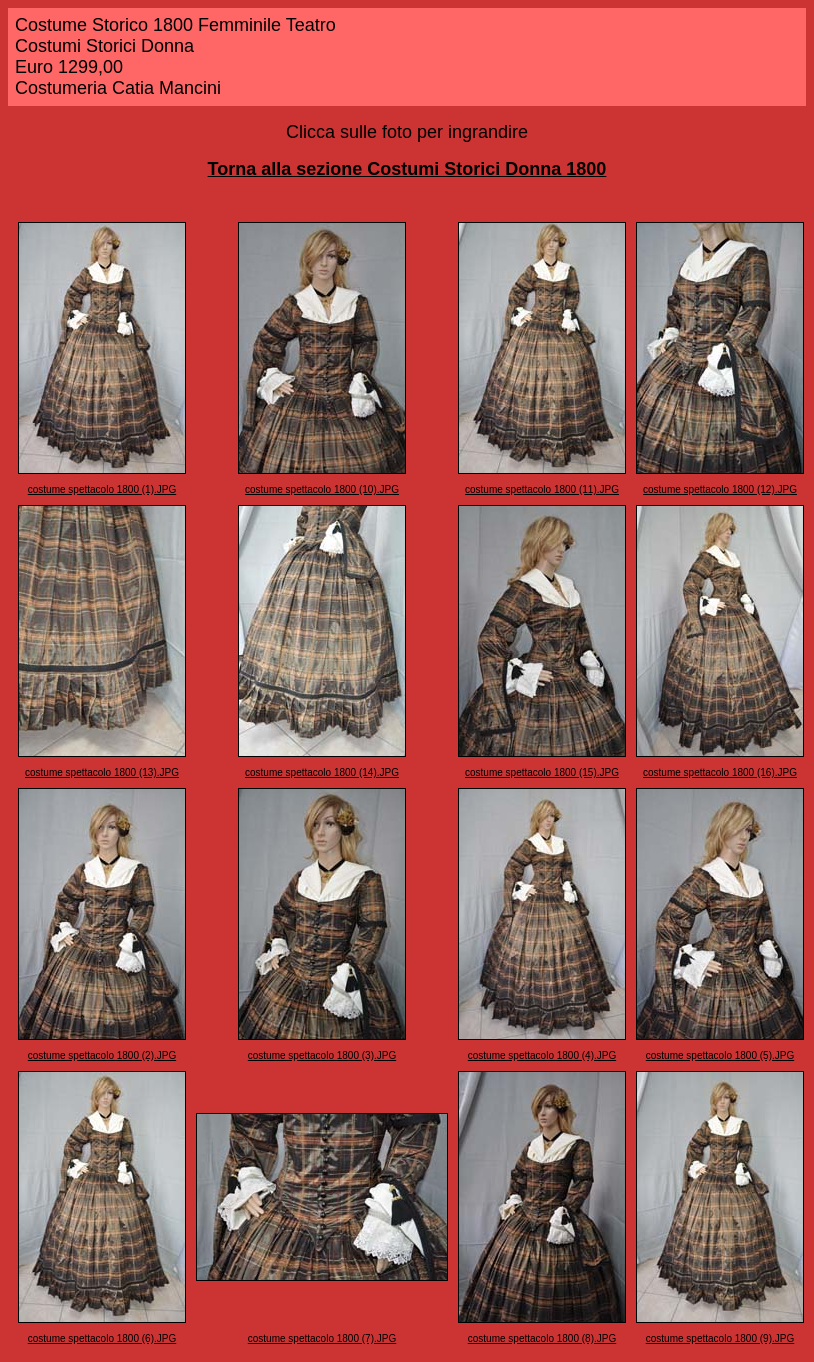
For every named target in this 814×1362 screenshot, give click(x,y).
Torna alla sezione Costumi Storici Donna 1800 (407, 169)
